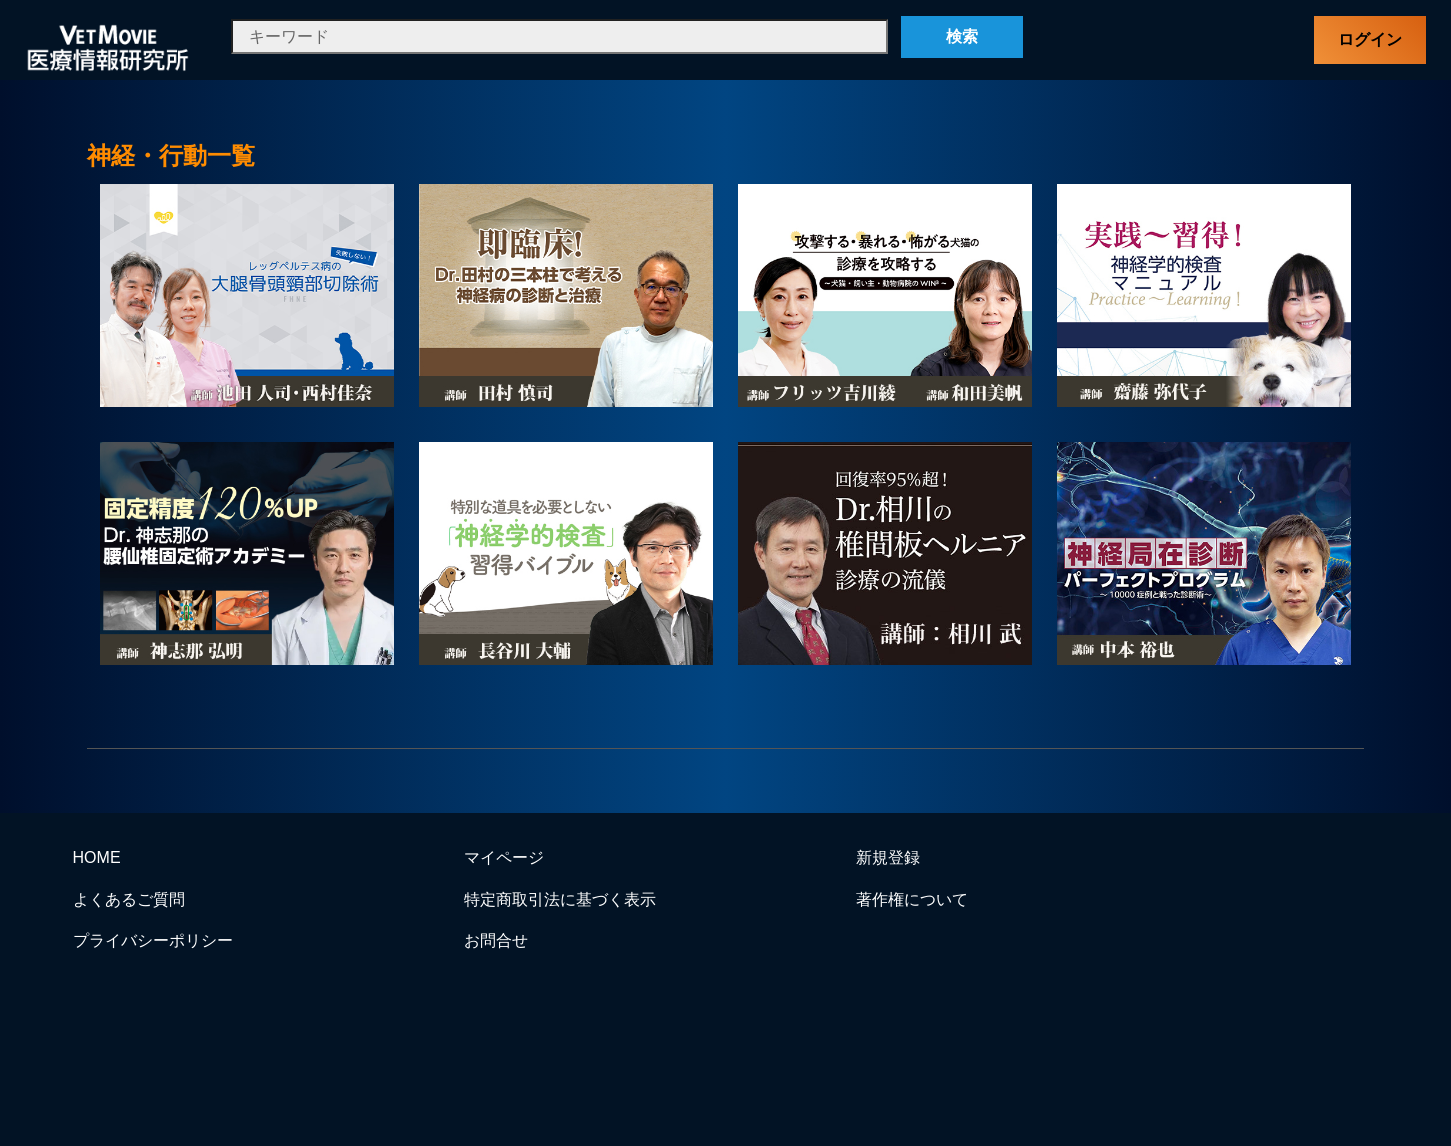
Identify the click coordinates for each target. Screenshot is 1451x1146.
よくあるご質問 (129, 899)
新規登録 (888, 857)
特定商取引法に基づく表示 (560, 899)
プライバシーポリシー (153, 940)
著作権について (912, 899)
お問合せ (496, 940)
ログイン (1370, 39)
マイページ (504, 857)
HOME (97, 857)
